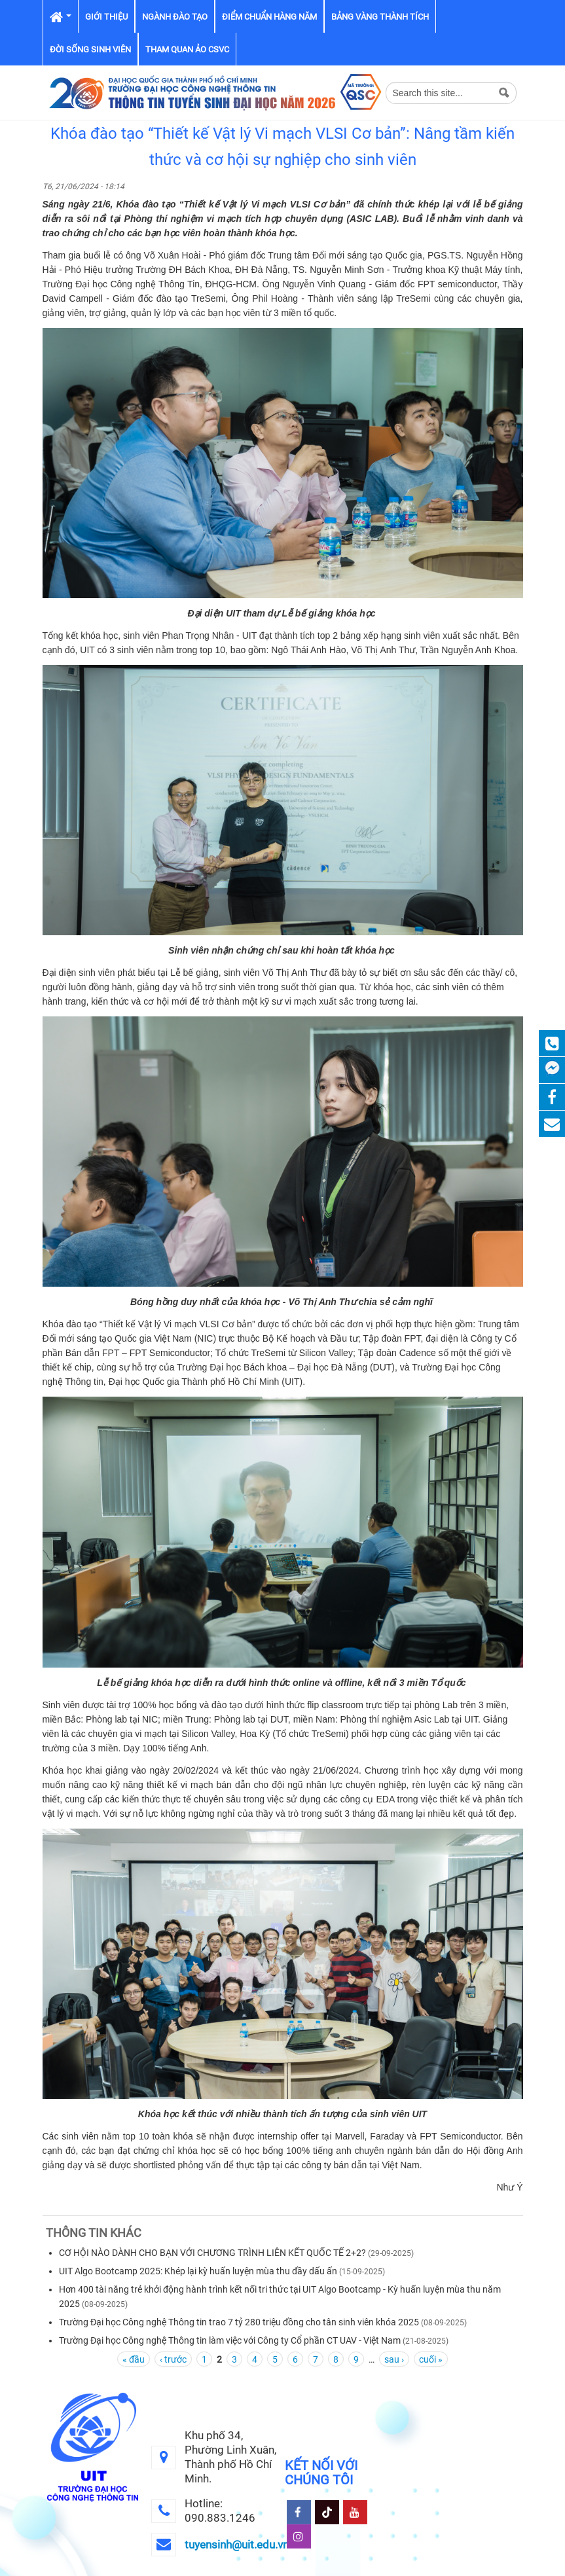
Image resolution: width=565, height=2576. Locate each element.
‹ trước (173, 2359)
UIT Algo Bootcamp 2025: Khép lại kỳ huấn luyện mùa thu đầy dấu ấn (198, 2271)
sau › (394, 2359)
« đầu (133, 2359)
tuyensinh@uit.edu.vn (237, 2544)
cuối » (431, 2359)
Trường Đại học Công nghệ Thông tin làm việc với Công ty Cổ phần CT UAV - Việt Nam (230, 2340)
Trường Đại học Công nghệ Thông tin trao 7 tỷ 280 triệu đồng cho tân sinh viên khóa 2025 (239, 2322)
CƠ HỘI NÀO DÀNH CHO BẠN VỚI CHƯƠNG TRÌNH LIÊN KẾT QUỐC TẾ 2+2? (212, 2252)
